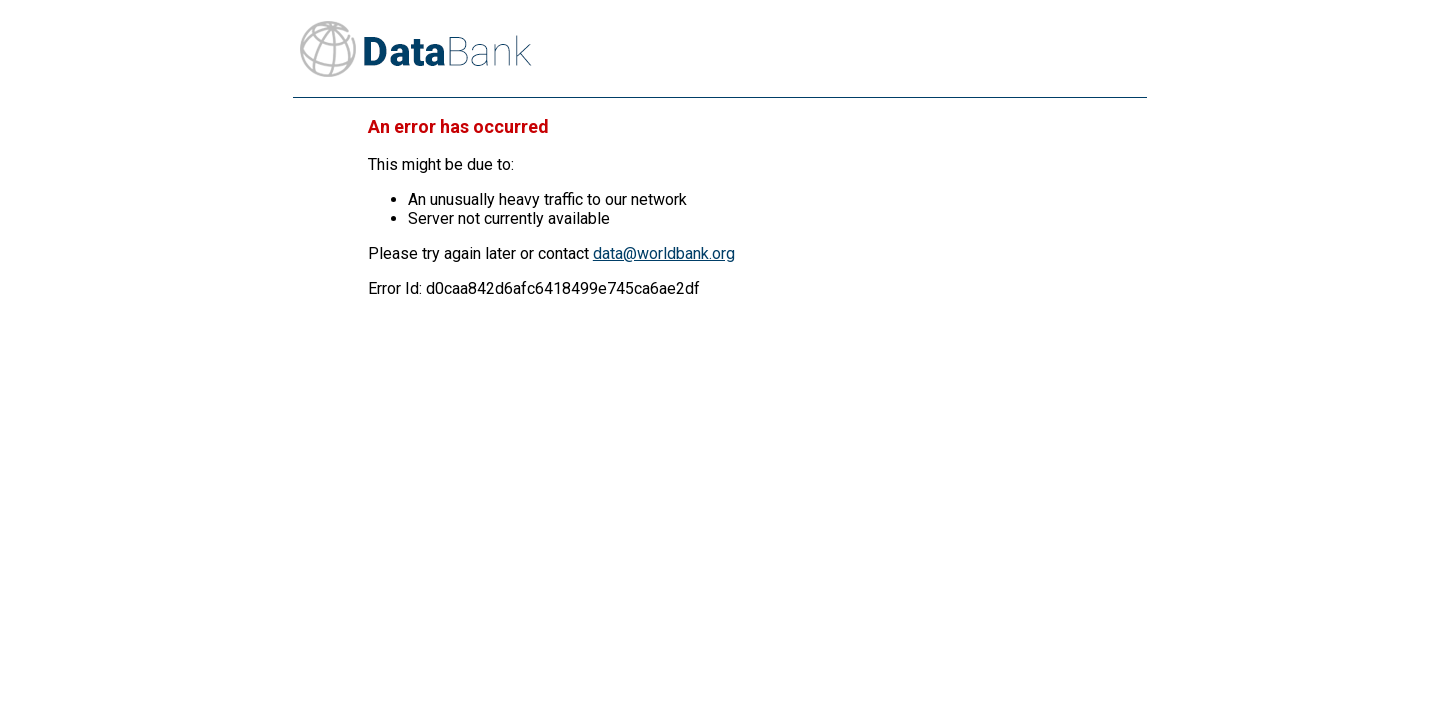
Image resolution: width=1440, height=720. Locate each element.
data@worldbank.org (664, 253)
